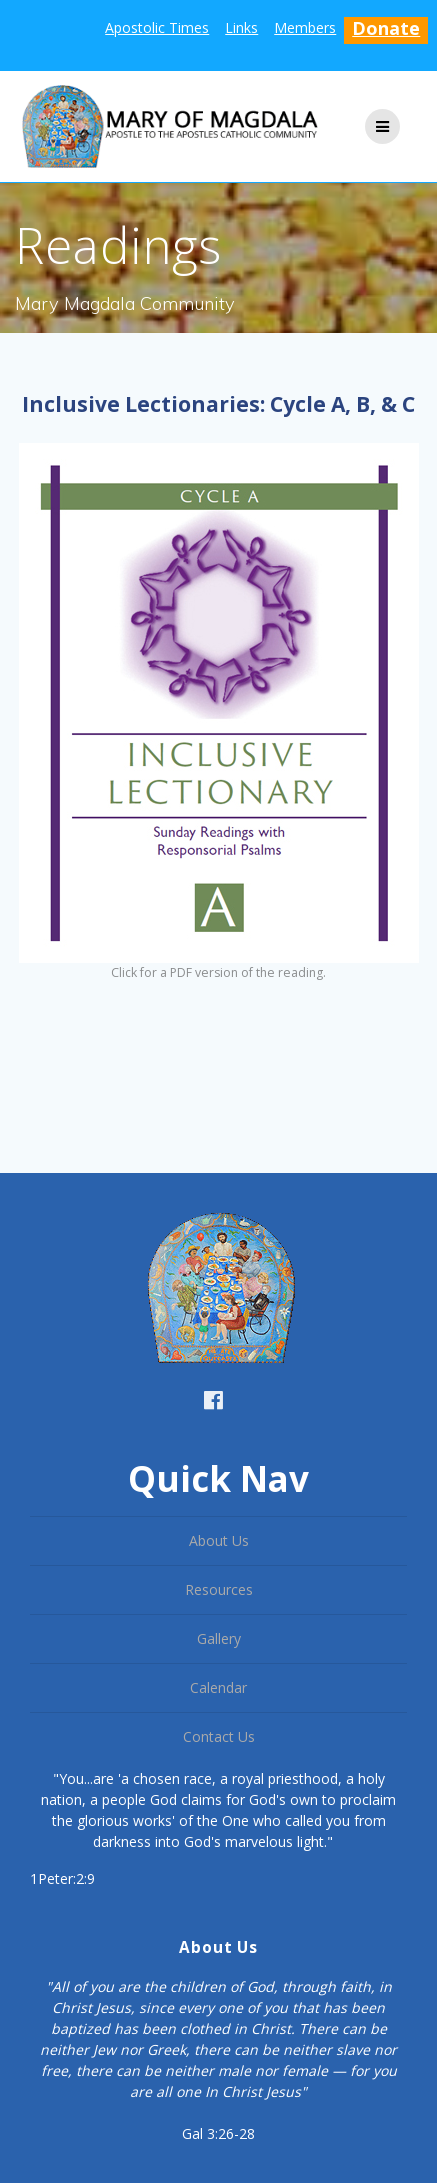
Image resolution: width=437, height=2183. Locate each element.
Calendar (218, 1687)
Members (305, 27)
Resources (219, 1589)
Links (241, 27)
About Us (219, 1540)
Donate (386, 28)
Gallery (219, 1638)
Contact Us (219, 1736)
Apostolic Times (157, 27)
